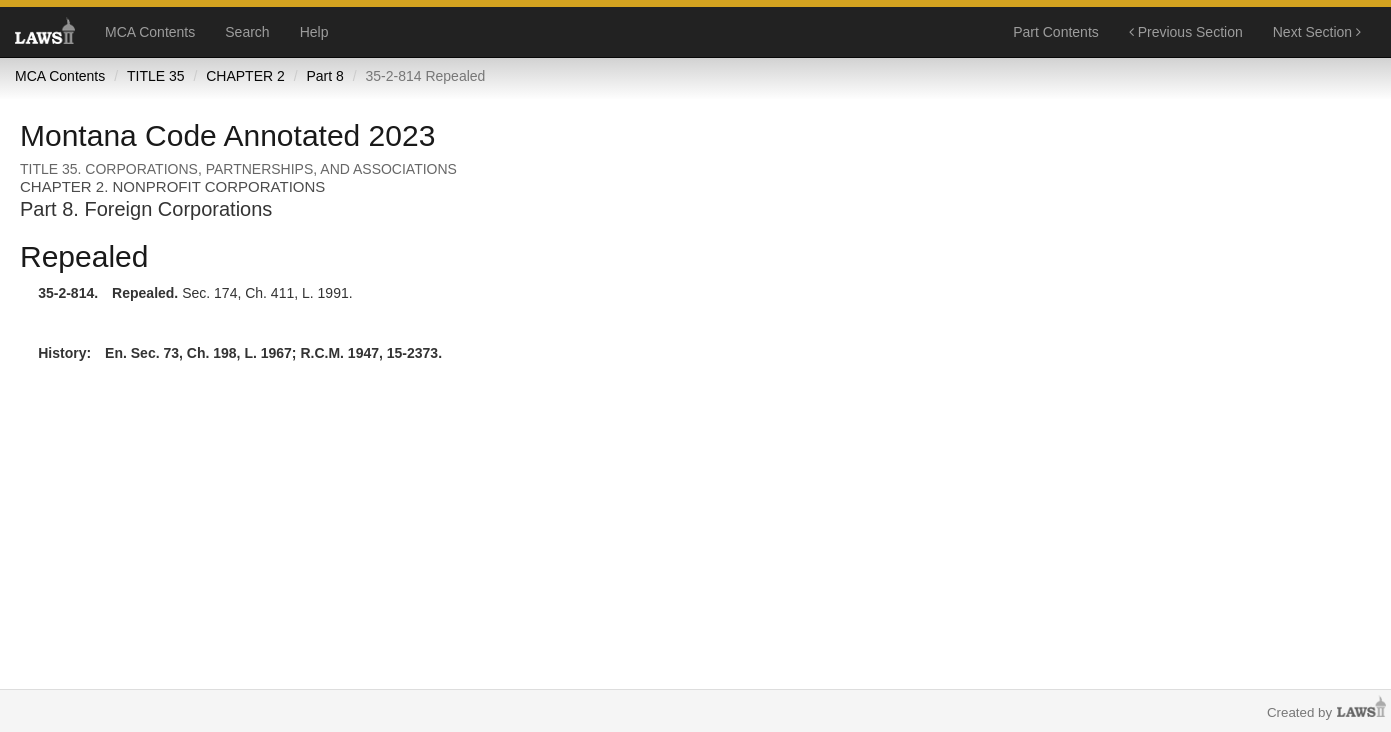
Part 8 (324, 76)
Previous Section (1186, 32)
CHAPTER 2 (245, 76)
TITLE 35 (156, 76)
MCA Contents (150, 32)
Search (247, 32)
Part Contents (1056, 32)
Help (314, 32)
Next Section (1317, 32)
